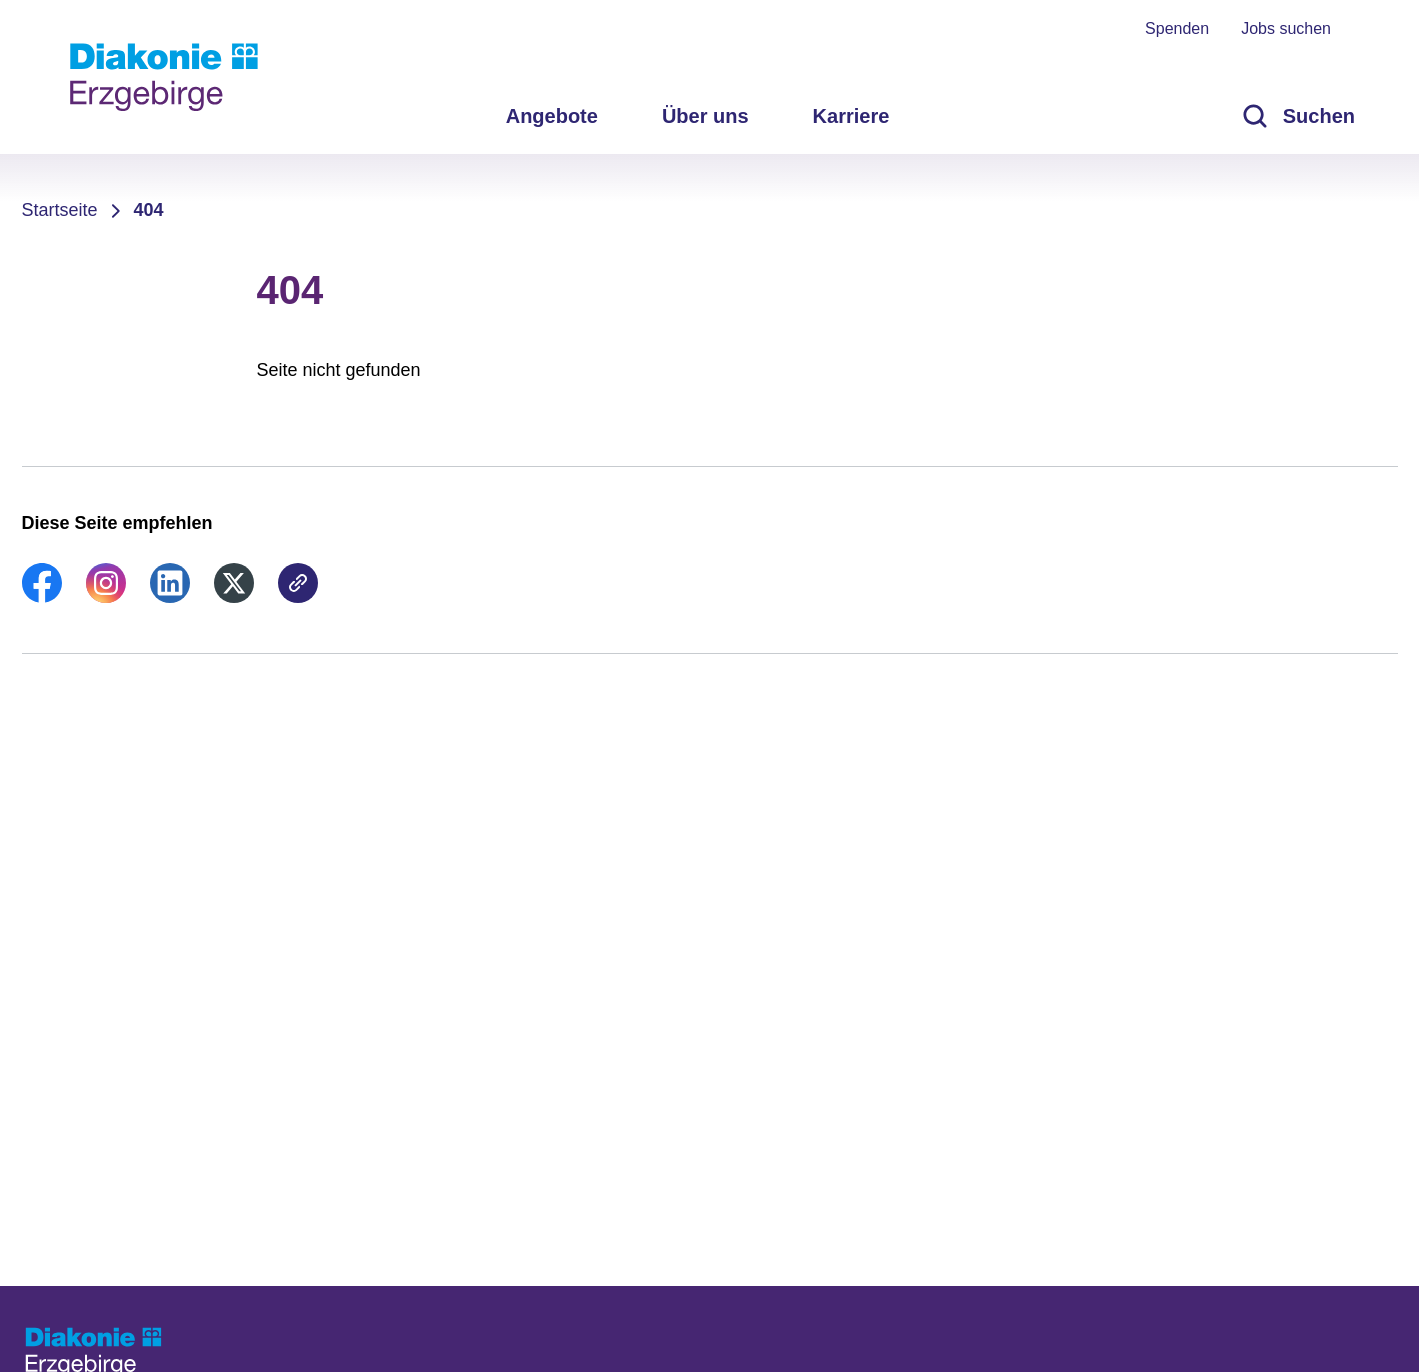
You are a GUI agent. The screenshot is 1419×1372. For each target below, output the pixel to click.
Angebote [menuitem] (552, 116)
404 (149, 210)
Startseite (60, 210)
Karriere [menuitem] (851, 116)
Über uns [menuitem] (705, 116)
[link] (42, 597)
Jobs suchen (1286, 28)
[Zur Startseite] (164, 77)
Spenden (1177, 28)
